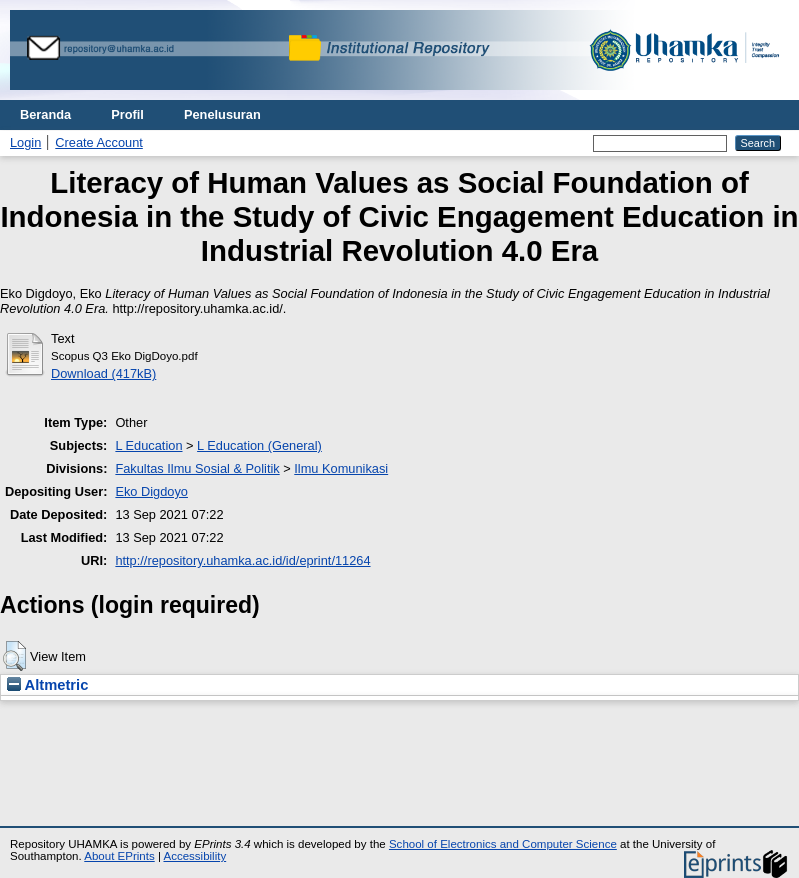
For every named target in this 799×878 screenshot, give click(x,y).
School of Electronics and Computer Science (503, 844)
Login (25, 142)
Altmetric (47, 685)
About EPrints (119, 856)
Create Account (99, 142)
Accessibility (194, 856)
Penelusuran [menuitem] (222, 114)
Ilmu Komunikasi (341, 468)
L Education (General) (259, 445)
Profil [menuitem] (127, 114)
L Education (148, 445)
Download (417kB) (103, 373)
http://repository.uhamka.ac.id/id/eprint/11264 (242, 560)
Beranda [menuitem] (45, 114)
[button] (14, 656)
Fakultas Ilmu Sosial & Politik (197, 468)
